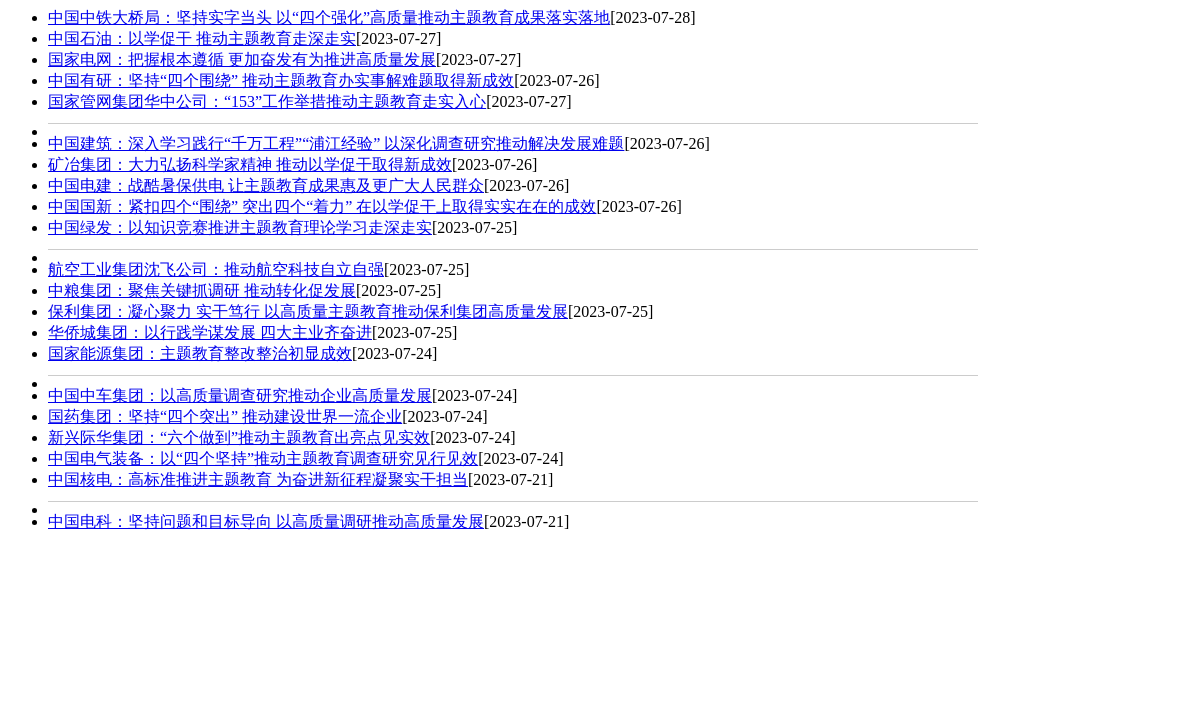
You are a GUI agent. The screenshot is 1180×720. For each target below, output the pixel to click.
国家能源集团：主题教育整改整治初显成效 (200, 353)
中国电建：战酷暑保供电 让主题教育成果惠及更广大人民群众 (266, 185)
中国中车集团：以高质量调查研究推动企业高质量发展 (240, 395)
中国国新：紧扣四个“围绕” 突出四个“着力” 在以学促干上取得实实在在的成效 (322, 206)
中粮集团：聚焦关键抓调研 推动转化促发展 (202, 290)
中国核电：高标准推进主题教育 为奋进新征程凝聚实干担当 (258, 479)
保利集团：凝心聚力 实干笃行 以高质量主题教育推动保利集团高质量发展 (308, 311)
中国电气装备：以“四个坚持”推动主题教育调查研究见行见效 (263, 458)
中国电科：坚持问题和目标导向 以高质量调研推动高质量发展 (266, 521)
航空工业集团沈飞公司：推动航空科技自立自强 (216, 269)
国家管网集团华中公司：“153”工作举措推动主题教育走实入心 (267, 101)
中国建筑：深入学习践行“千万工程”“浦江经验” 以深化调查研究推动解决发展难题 (336, 143)
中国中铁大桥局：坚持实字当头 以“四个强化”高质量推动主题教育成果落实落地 (329, 17)
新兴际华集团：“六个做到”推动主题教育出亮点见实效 (239, 437)
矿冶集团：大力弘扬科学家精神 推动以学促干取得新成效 (250, 164)
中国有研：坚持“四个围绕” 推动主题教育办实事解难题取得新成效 (281, 80)
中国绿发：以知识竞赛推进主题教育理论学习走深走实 (240, 227)
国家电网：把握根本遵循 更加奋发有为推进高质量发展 (242, 59)
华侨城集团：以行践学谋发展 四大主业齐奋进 (210, 332)
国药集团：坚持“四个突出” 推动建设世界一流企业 (225, 416)
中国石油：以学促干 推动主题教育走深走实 (202, 38)
